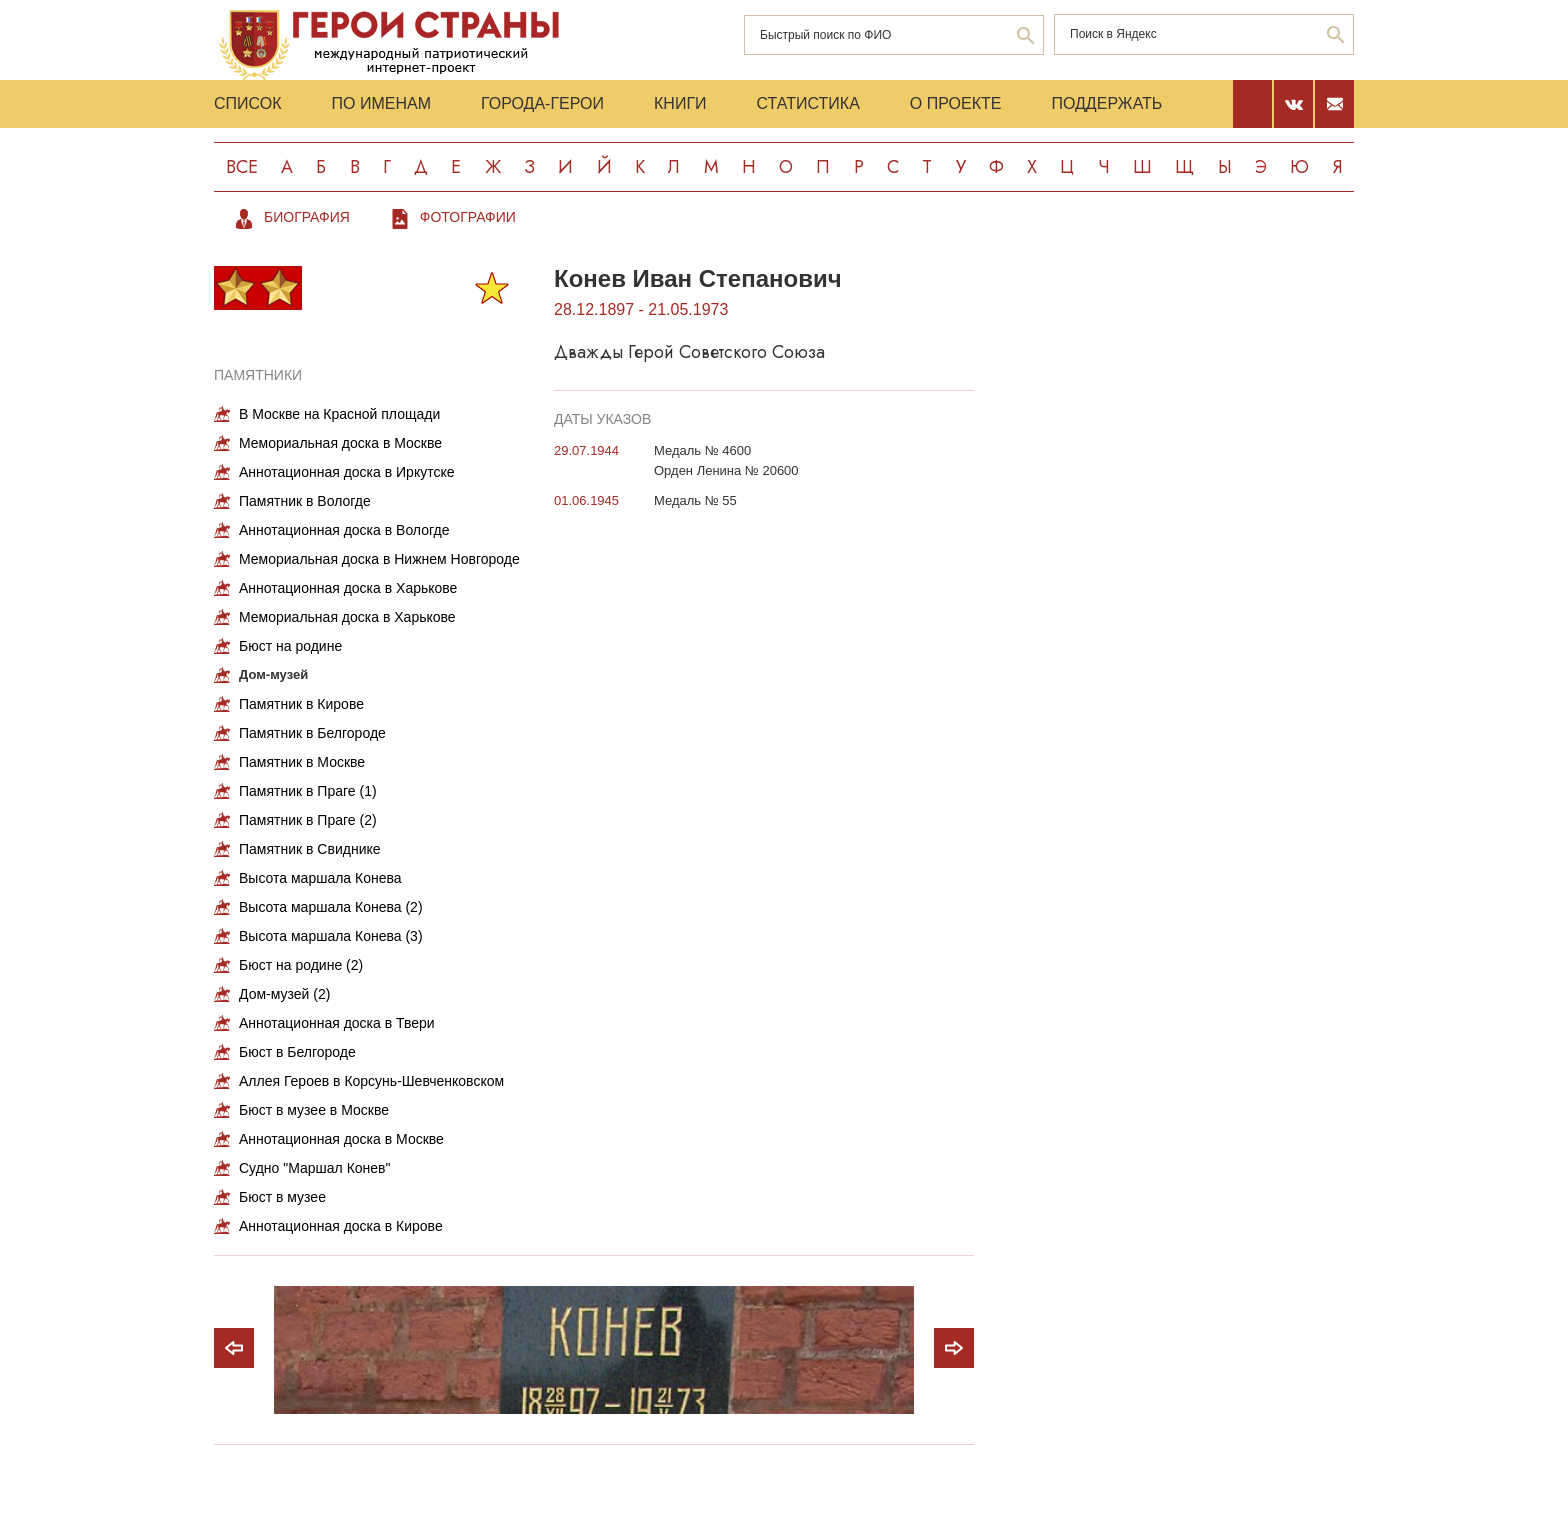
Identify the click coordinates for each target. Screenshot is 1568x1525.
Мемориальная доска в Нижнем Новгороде (379, 559)
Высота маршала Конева (320, 878)
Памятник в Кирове (301, 704)
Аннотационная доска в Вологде (344, 530)
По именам (381, 103)
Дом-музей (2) (284, 994)
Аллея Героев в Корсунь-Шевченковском (371, 1081)
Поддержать (1106, 103)
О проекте (956, 103)
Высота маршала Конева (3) (331, 936)
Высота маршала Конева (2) (331, 907)
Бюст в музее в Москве (314, 1110)
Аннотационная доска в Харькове (348, 588)
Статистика (808, 103)
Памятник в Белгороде (312, 733)
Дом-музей (273, 674)
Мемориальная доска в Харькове (347, 617)
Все (242, 167)
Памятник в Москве (302, 762)
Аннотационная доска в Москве (341, 1139)
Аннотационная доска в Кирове (341, 1226)
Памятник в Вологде (305, 501)
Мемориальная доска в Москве (340, 443)
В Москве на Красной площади (339, 414)
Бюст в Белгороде (297, 1052)
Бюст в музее (282, 1197)
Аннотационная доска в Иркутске (347, 472)
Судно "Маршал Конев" (315, 1168)
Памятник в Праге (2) (308, 820)
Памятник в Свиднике (310, 849)
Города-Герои (542, 103)
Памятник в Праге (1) (308, 791)
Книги (680, 103)
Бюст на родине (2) (301, 965)
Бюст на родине (290, 646)
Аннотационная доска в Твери (337, 1023)
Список (248, 103)
